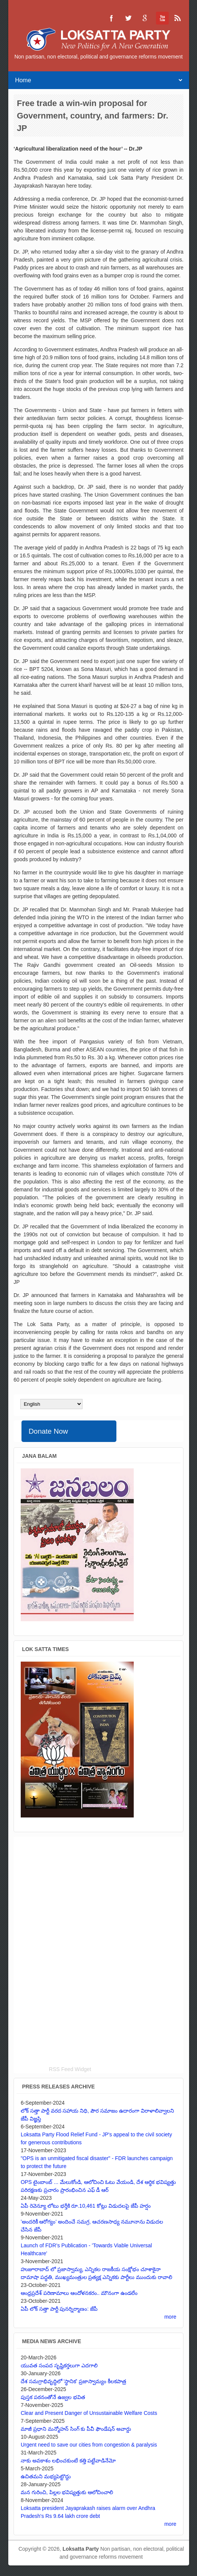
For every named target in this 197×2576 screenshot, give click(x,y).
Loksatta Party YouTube (161, 18)
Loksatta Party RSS (177, 18)
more (170, 2317)
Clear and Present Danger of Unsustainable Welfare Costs (89, 2413)
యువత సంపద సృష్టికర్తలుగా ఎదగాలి (59, 2365)
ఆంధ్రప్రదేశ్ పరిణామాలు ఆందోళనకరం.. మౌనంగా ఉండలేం (79, 2293)
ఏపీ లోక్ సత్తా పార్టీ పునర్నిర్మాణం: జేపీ (59, 2309)
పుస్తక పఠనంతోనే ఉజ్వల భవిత (53, 2397)
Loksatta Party (81, 2549)
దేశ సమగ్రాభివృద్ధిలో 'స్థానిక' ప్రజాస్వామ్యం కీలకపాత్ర (73, 2381)
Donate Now (48, 1431)
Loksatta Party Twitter (128, 18)
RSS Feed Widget (70, 2069)
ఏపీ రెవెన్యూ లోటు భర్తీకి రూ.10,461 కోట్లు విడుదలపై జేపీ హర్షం (86, 2206)
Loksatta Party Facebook (111, 18)
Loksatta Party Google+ (144, 18)
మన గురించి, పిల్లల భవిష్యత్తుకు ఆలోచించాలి (67, 2492)
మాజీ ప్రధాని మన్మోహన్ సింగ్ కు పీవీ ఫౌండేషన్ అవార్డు (76, 2429)
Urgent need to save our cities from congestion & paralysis (89, 2445)
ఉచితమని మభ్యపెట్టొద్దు (46, 2476)
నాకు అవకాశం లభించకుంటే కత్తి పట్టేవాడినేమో (68, 2461)
